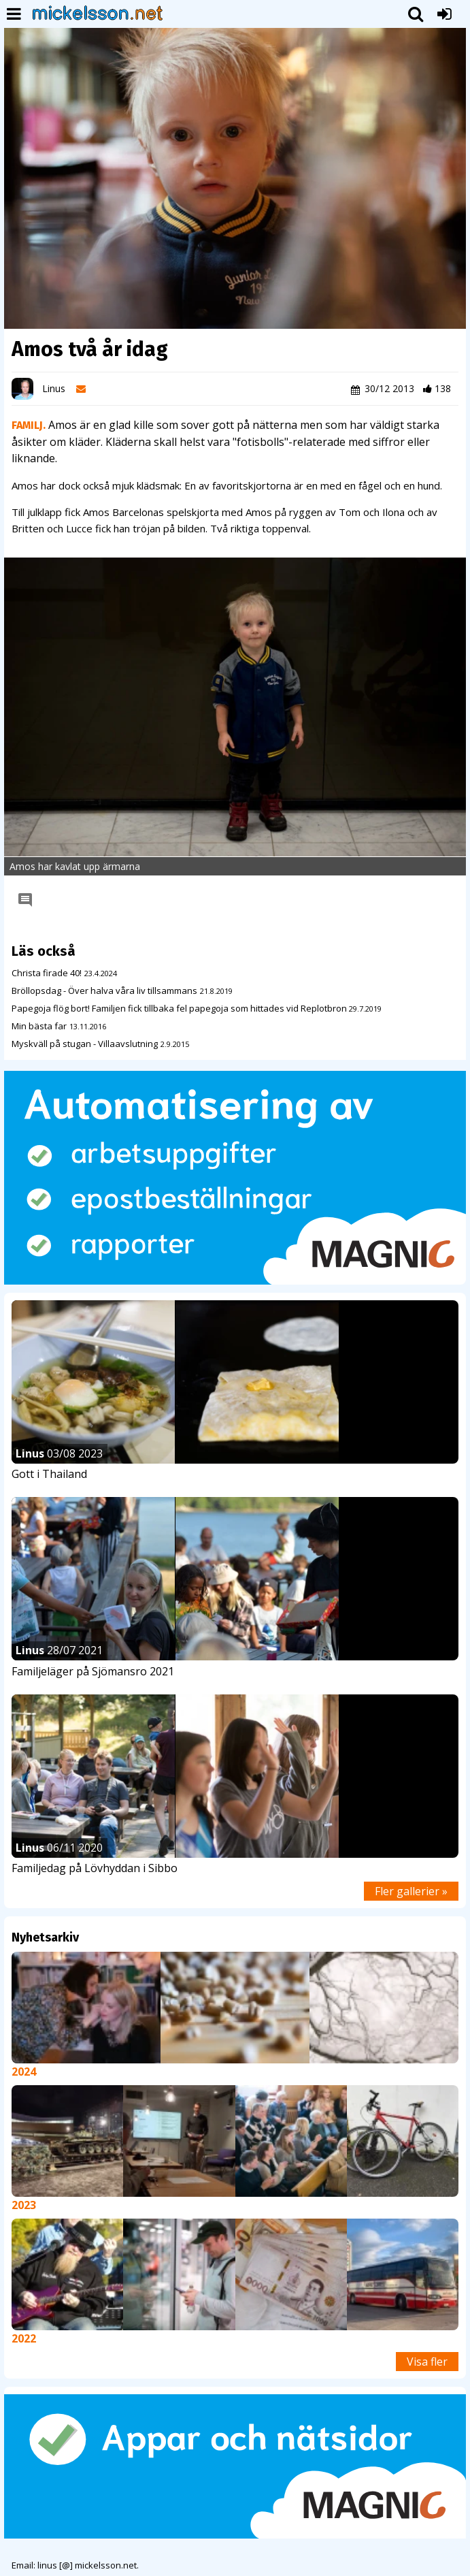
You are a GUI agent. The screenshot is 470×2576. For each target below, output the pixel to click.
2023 (24, 2204)
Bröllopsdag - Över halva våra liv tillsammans (104, 990)
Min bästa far (39, 1026)
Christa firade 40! (47, 973)
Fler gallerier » (411, 1891)
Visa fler (427, 2361)
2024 (24, 2071)
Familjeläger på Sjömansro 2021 (93, 1671)
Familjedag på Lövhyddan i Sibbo (95, 1868)
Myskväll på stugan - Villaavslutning (85, 1043)
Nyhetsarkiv (45, 1937)
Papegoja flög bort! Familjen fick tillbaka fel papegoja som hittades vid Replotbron (180, 1008)
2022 (24, 2338)
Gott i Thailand (49, 1473)
